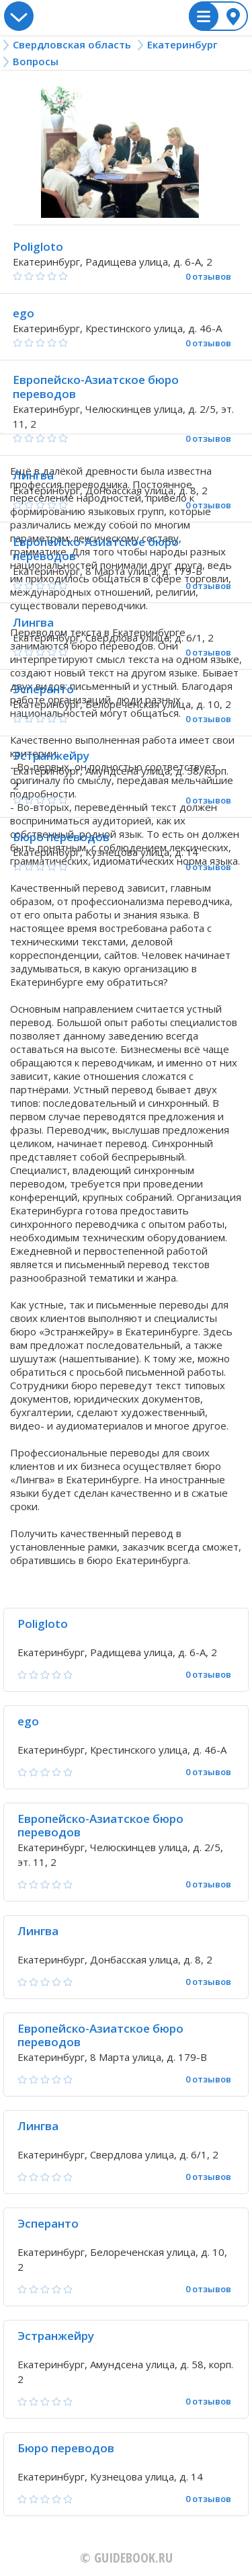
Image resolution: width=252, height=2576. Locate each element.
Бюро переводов (61, 837)
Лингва (33, 475)
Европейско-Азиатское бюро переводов (96, 386)
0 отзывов (208, 277)
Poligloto (38, 246)
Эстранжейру (51, 755)
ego (23, 313)
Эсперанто (43, 689)
